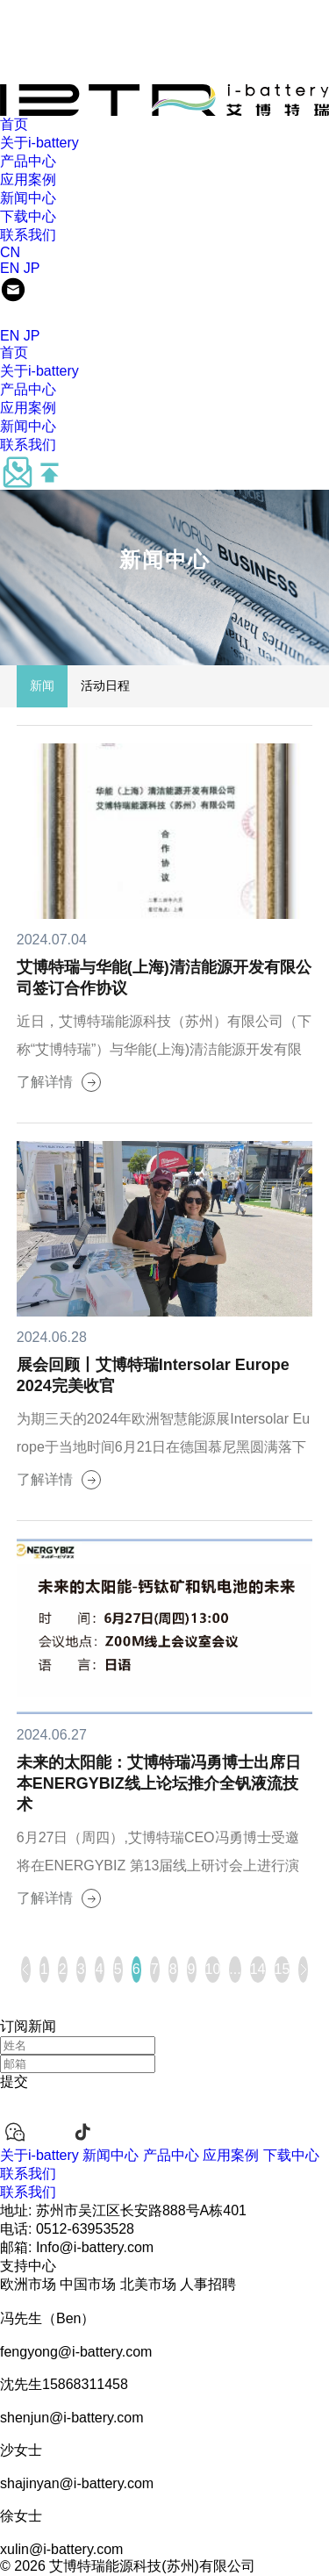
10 (213, 1969)
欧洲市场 (28, 2284)
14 (258, 1969)
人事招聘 (208, 2284)
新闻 (42, 685)
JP (32, 268)
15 (282, 1969)
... (234, 1969)
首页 (14, 124)
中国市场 (88, 2284)
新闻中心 (28, 197)
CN (10, 252)
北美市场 (148, 2284)
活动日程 (105, 685)
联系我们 (28, 234)
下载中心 (28, 216)
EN (9, 268)
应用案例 (28, 179)
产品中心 (28, 161)
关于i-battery (39, 142)
